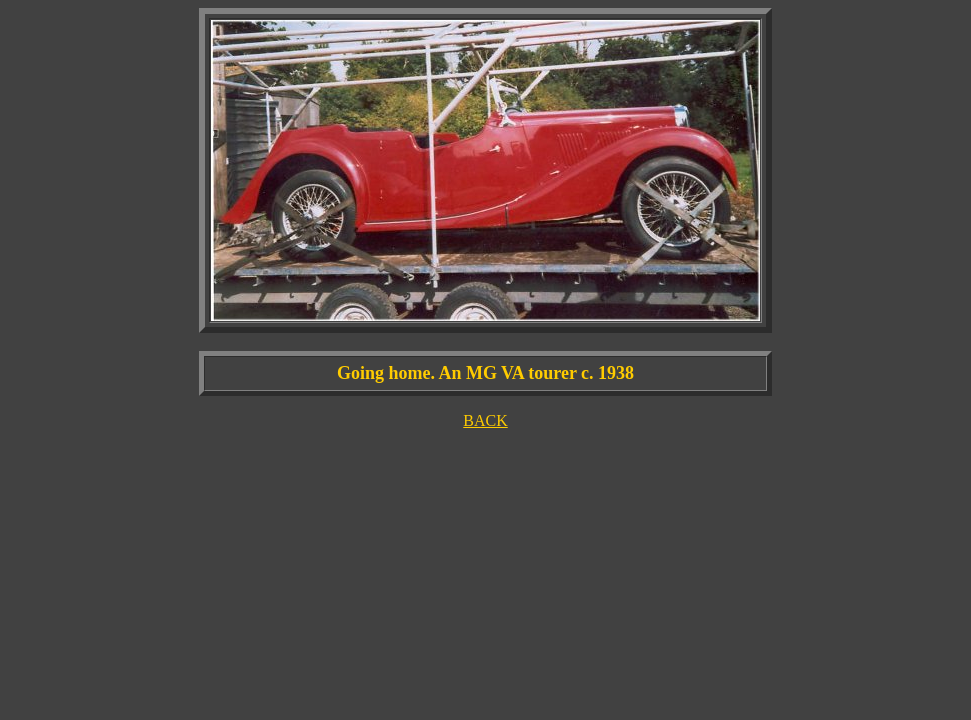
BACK (485, 420)
